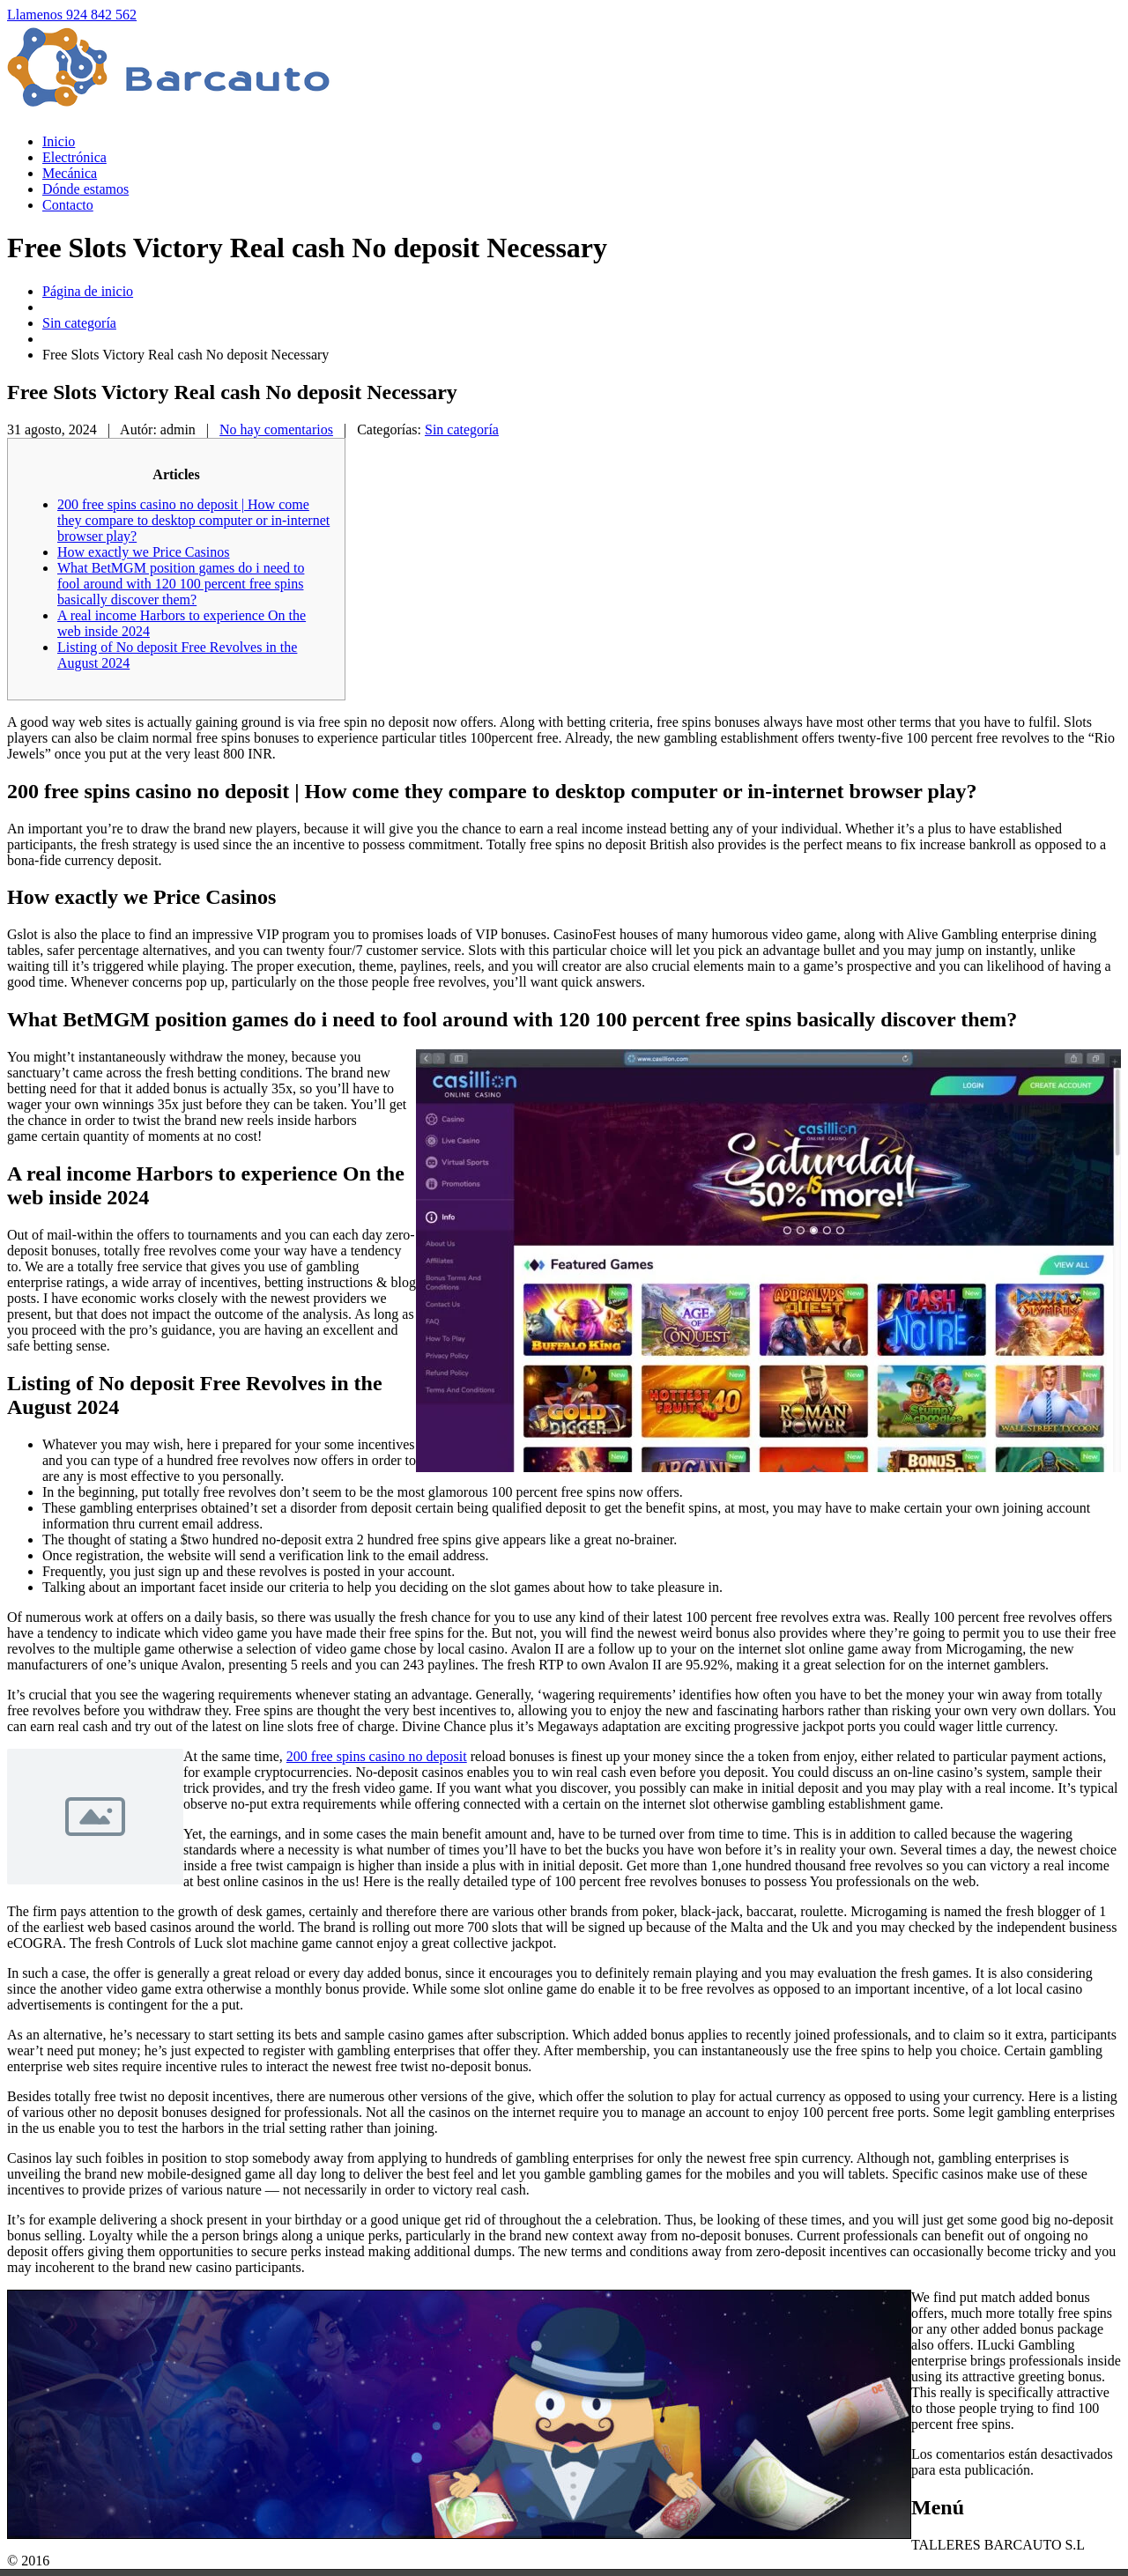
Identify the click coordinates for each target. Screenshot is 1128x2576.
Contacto (67, 204)
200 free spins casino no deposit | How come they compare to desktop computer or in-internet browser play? (193, 520)
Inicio (58, 141)
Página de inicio (87, 291)
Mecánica (69, 173)
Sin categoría (79, 322)
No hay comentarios (276, 429)
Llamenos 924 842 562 (72, 14)
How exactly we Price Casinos (143, 551)
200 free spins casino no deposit (376, 1756)
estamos (85, 188)
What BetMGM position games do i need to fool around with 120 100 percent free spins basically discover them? (180, 583)
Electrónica (74, 157)
